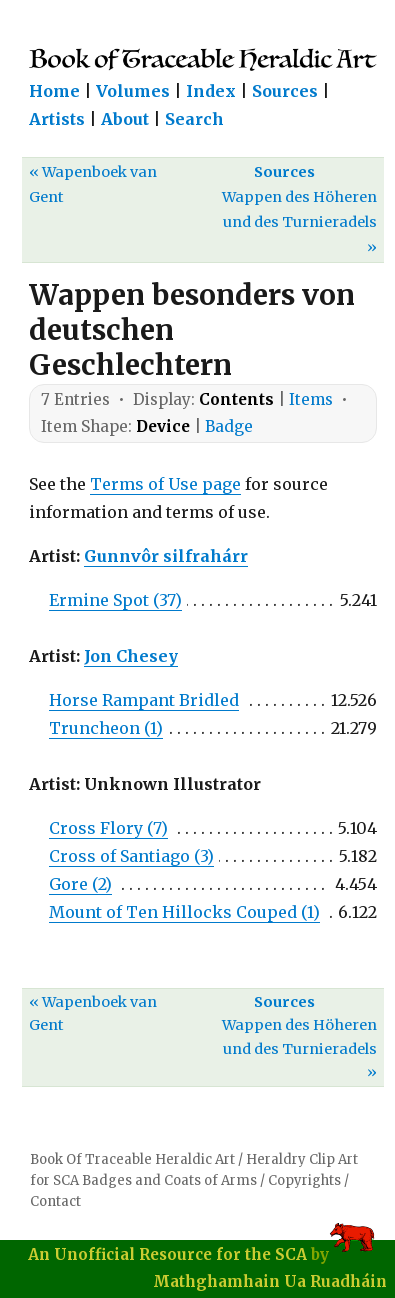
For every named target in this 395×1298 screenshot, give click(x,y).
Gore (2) (80, 884)
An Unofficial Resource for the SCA (167, 1254)
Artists (57, 119)
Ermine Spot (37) (115, 600)
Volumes (133, 91)
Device (163, 426)
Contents (236, 399)
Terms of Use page (165, 484)
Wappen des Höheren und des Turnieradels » (299, 222)
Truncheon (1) (106, 728)
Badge (229, 426)
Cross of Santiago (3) (131, 856)
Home (54, 91)
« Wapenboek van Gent (93, 184)
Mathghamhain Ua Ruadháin (270, 1281)
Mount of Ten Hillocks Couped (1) (184, 912)
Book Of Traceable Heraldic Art (132, 1159)
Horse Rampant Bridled (144, 700)
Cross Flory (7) (108, 828)
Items (311, 399)
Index (211, 91)
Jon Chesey (131, 656)
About (125, 119)
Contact (55, 1201)
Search (194, 119)
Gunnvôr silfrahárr (166, 556)
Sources (285, 91)
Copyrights (304, 1180)
